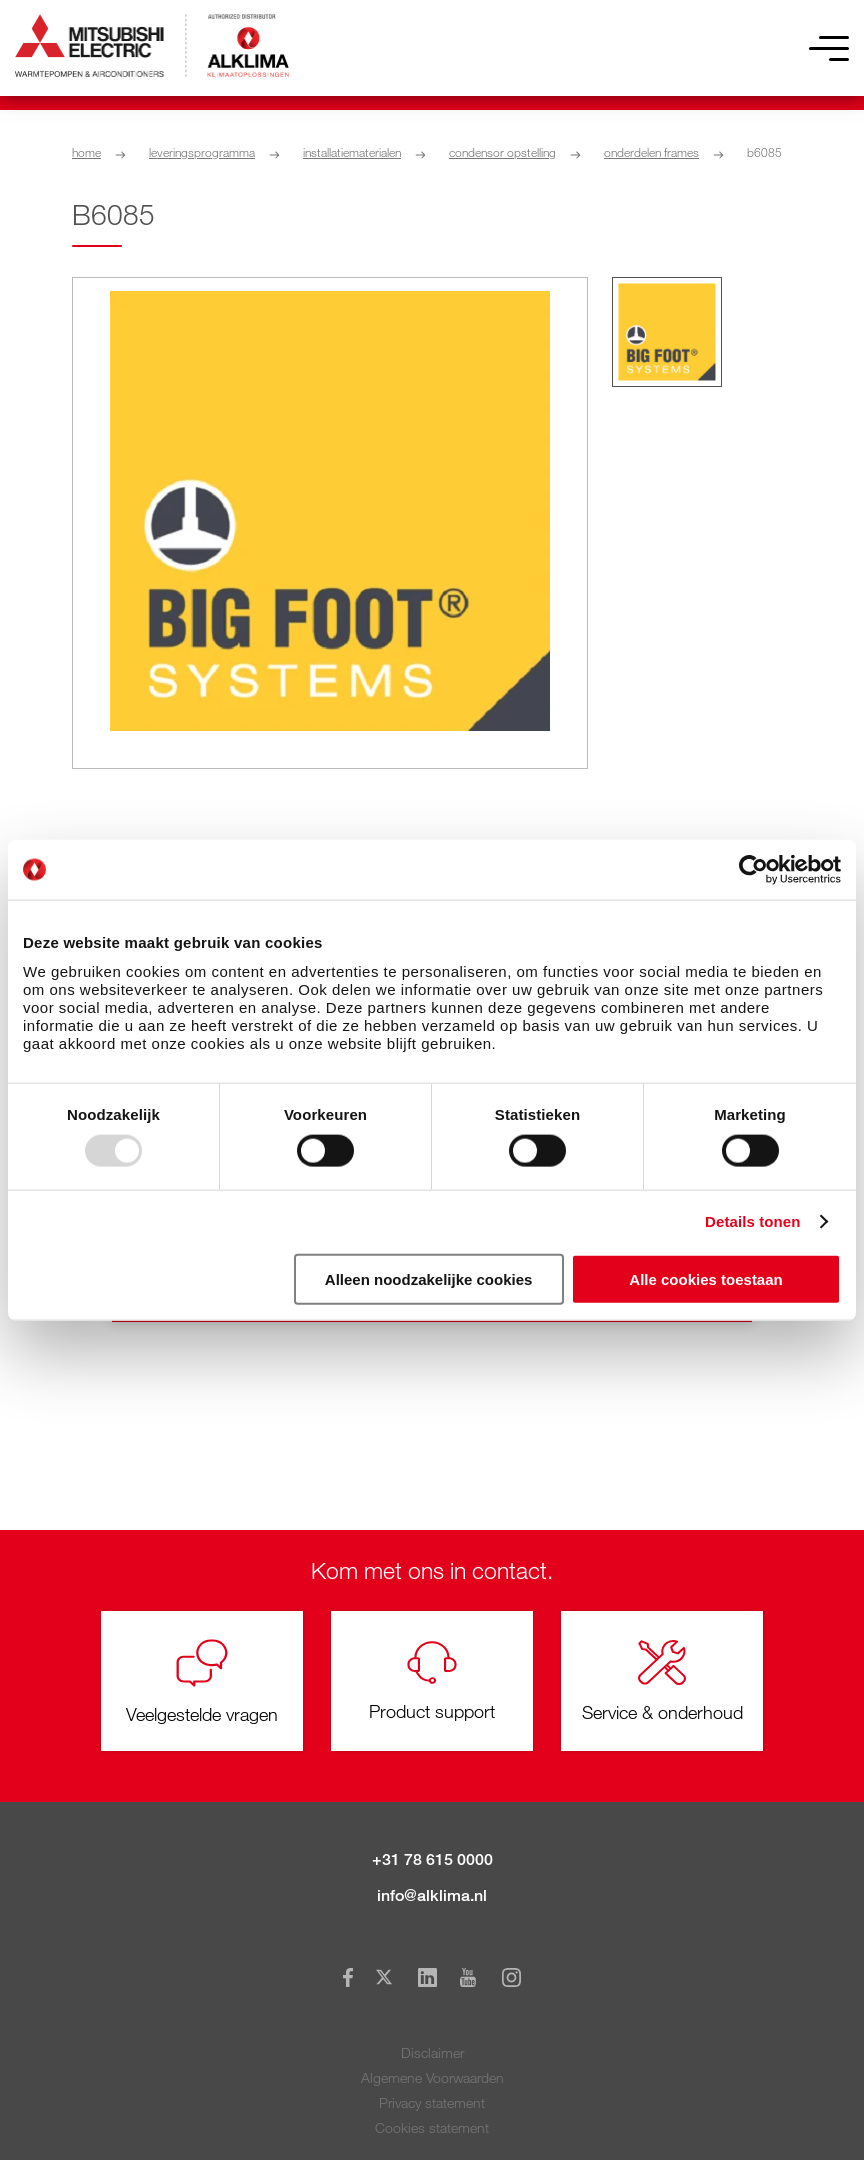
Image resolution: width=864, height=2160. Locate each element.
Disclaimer (432, 2052)
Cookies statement (432, 2127)
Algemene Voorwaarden (432, 2077)
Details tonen (752, 1221)
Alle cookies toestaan (705, 1278)
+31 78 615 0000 (432, 1859)
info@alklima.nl (432, 1895)
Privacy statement (432, 2102)
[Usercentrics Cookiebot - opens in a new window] (753, 870)
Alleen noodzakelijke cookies (429, 1278)
